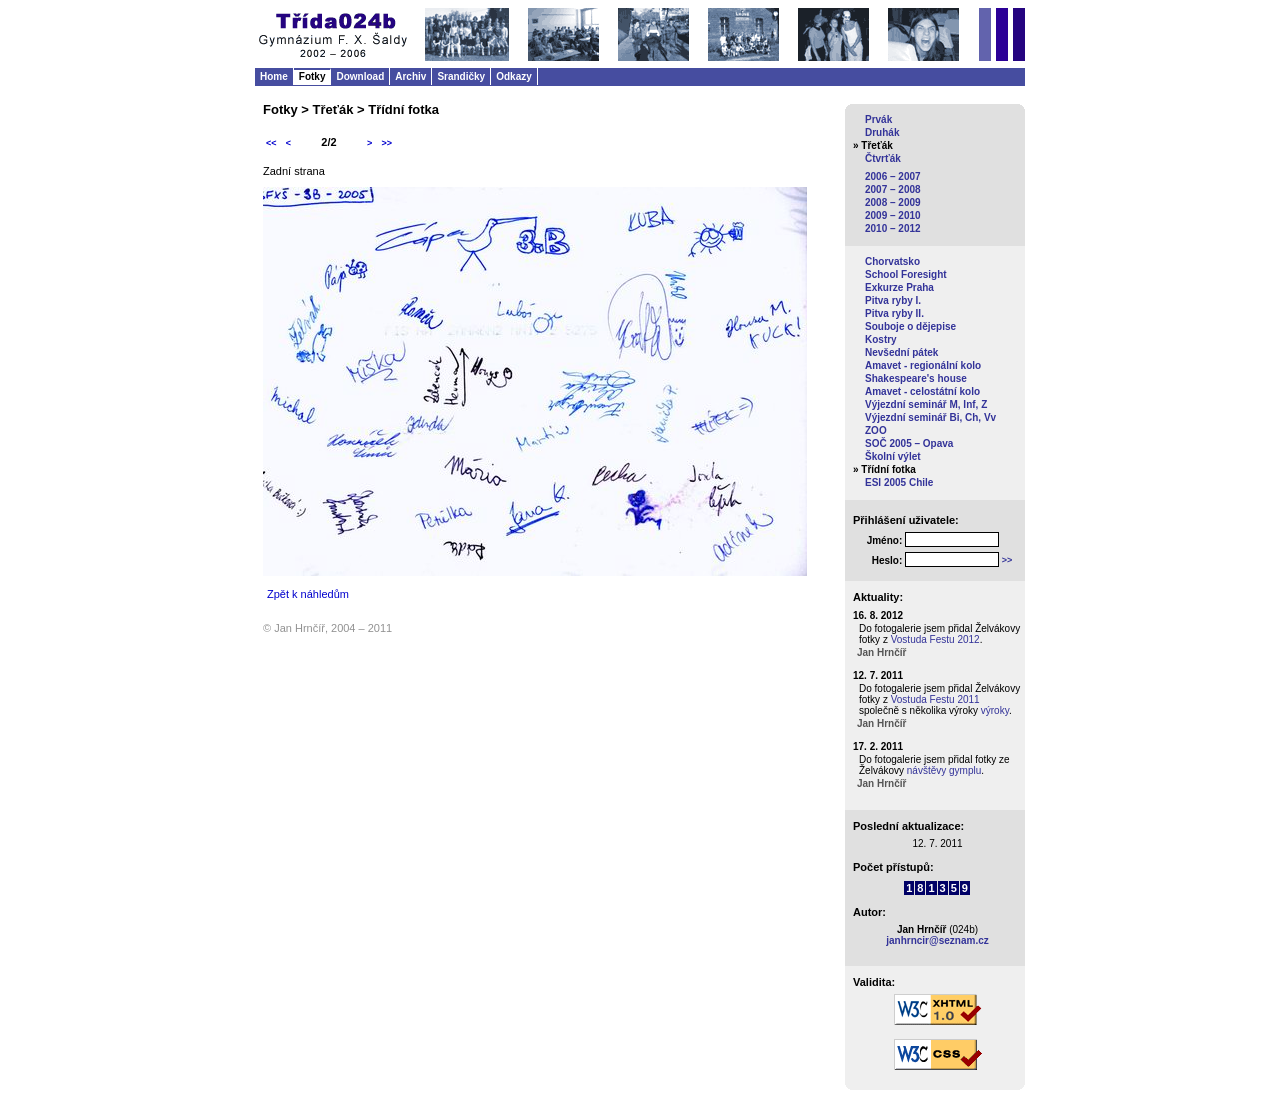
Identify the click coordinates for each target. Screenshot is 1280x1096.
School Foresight (906, 274)
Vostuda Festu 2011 (935, 699)
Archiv (410, 76)
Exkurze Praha (899, 287)
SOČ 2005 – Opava (909, 443)
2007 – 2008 (893, 189)
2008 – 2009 (893, 202)
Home (274, 76)
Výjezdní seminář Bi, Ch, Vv (930, 417)
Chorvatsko (892, 261)
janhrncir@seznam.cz (937, 940)
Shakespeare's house (916, 378)
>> (386, 143)
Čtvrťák (883, 158)
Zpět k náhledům (308, 594)
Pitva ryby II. (894, 313)
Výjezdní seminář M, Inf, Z (926, 404)
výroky (995, 710)
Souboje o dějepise (910, 326)
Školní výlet (893, 456)
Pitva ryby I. (893, 300)
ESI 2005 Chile (899, 482)
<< (271, 143)
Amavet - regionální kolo (923, 365)
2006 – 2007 (893, 176)
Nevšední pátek (901, 352)
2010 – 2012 (893, 228)
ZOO (876, 430)
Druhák (882, 132)
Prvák (878, 119)
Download (360, 76)
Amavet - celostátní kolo (922, 391)
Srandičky (461, 76)
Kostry (881, 339)
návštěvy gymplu (944, 770)
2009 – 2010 (893, 215)
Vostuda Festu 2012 (935, 639)
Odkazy (514, 76)
